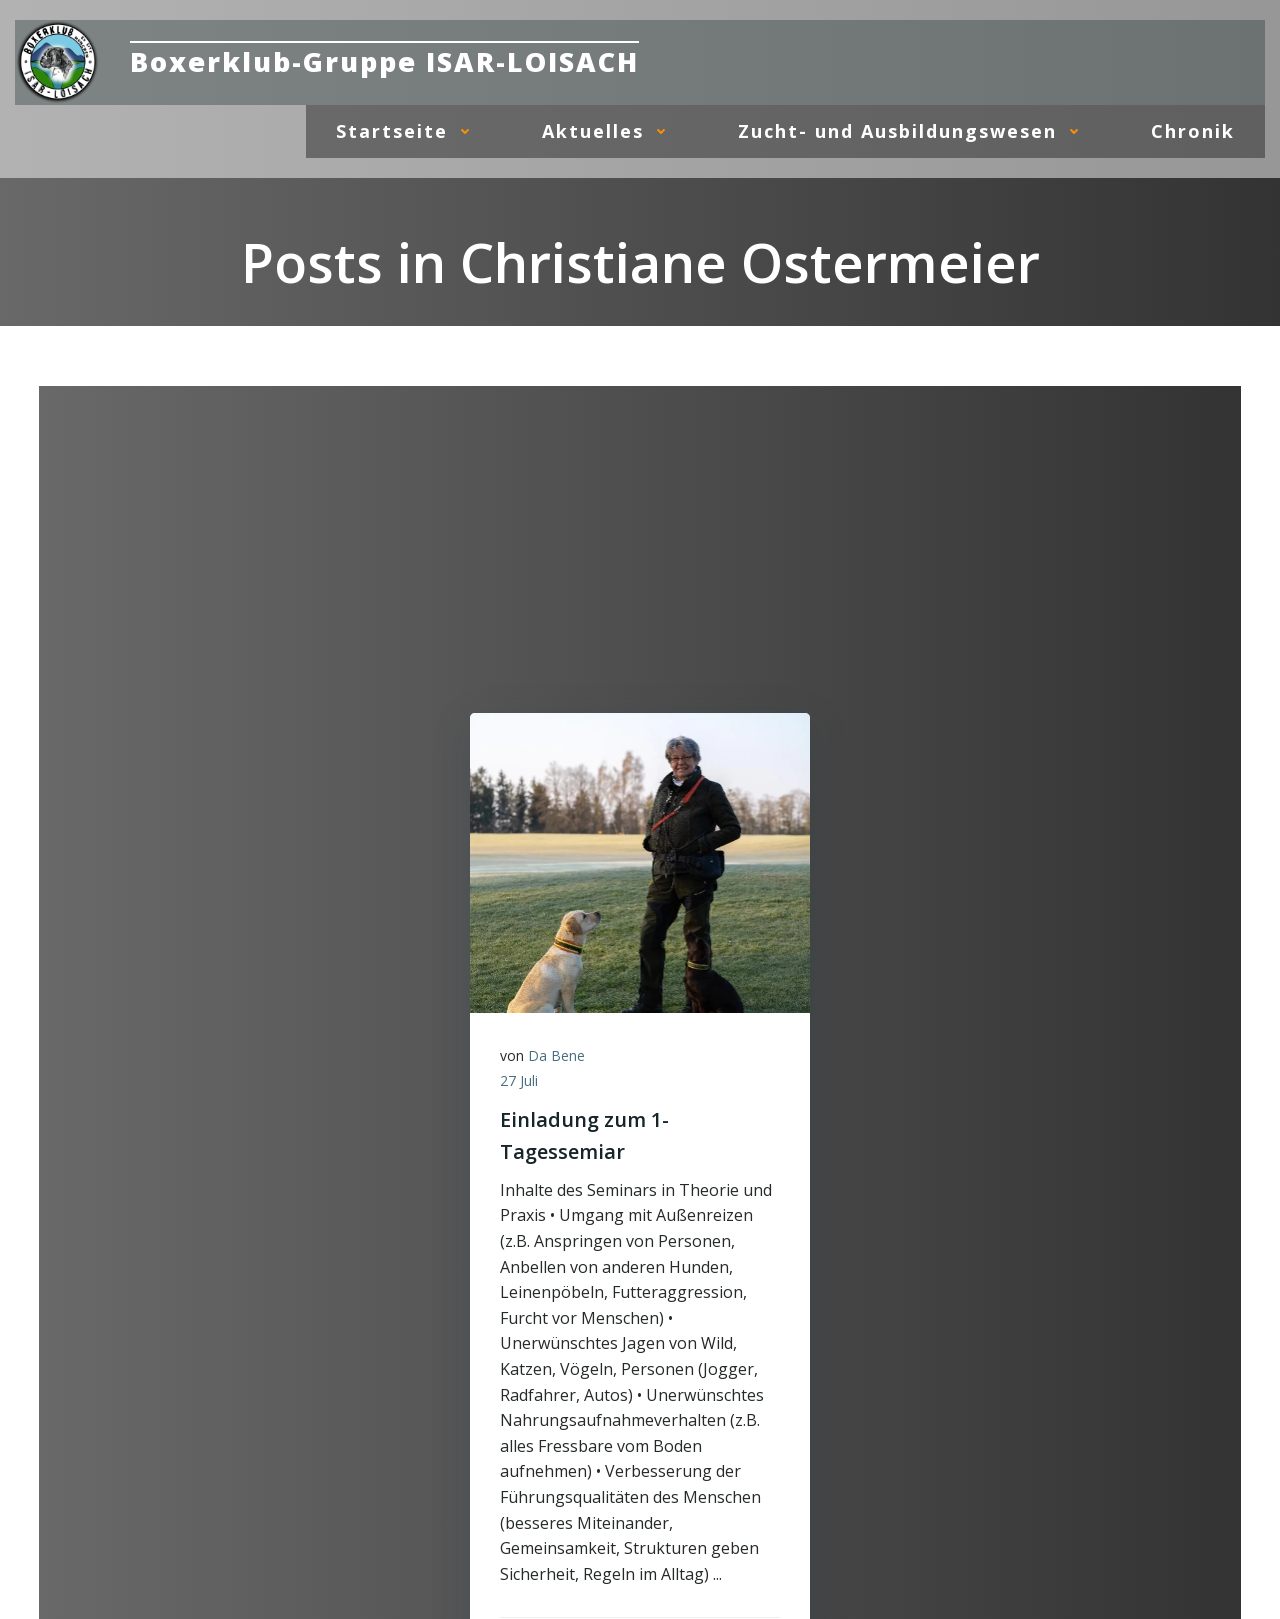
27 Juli (519, 1080)
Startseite (409, 131)
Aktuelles (610, 131)
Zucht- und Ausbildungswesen (914, 131)
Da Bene (556, 1055)
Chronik (1193, 131)
